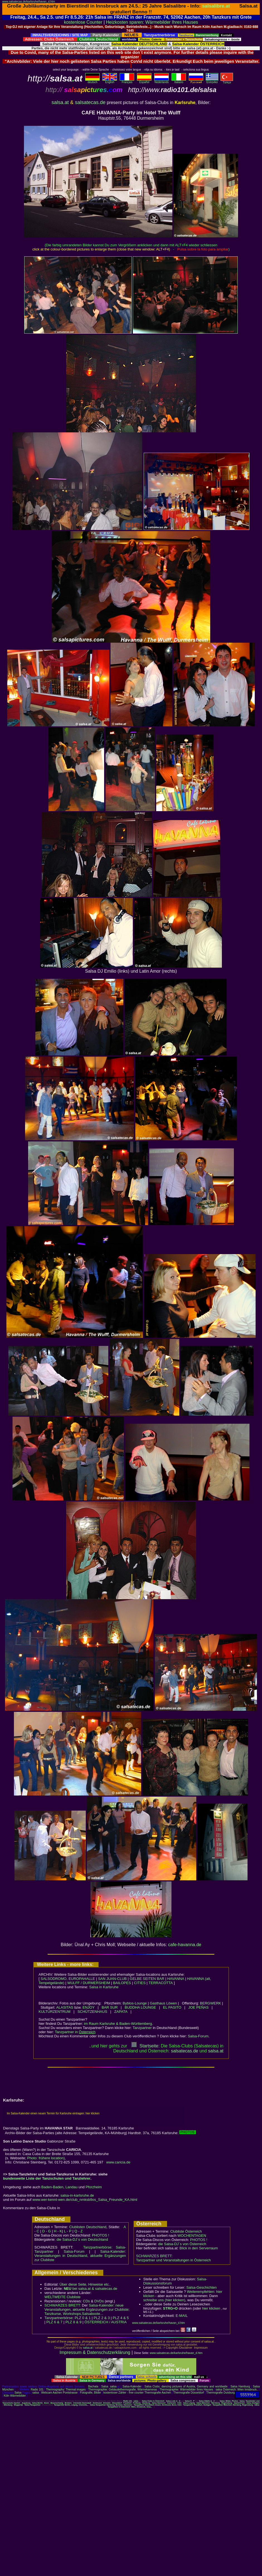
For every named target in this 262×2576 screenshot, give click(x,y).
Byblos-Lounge (135, 2003)
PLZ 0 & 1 (83, 2318)
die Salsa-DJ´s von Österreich (182, 2244)
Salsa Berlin (37, 2403)
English (109, 81)
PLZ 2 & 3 (102, 2318)
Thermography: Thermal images (66, 2389)
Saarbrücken (239, 2403)
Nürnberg (215, 2403)
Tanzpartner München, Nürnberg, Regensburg (233, 2405)
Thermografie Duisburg (220, 2392)
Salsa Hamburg (240, 2386)
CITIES (140, 1983)
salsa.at (60, 102)
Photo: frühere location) (46, 2158)
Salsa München (203, 2403)
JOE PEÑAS (198, 2007)
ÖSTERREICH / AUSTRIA (105, 2322)
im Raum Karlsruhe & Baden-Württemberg (118, 2023)
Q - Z (78, 2231)
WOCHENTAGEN (191, 2235)
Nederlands (161, 81)
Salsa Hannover (159, 2403)
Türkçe (227, 81)
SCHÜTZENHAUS (92, 2011)
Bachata (93, 2386)
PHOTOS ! (100, 2235)
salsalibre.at (216, 6)
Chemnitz (77, 2403)
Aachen (17, 2403)
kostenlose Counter (83, 22)
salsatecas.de (90, 102)
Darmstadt (86, 2403)
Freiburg (137, 2403)
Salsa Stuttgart (252, 2403)
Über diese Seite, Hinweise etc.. (85, 2284)
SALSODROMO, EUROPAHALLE (68, 1979)
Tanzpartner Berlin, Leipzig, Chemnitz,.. (71, 2405)
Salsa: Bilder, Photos (229, 2401)
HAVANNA (175, 1979)
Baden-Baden (52, 2187)
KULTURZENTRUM (55, 2011)
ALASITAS (64, 2007)
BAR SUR (110, 2007)
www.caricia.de (118, 2162)
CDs (86, 2301)
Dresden (107, 2403)
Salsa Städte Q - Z (207, 2401)
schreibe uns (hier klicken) (164, 2300)
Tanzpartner (142, 2028)
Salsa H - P (189, 2401)
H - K (58, 2231)
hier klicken (211, 2308)
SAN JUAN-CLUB (112, 1979)
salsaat (215, 2051)
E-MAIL (182, 2316)
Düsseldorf (117, 2403)
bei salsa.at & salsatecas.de (90, 2288)
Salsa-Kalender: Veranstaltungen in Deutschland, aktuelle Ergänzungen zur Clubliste (80, 2255)
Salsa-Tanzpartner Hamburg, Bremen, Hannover (111, 2405)
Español (144, 81)
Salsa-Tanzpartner (32, 2405)
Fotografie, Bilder (90, 2392)
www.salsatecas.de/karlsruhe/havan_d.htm (28, 1)
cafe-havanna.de (184, 1944)
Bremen (68, 2403)
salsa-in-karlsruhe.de (77, 2195)
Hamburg (146, 2403)
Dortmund (97, 2403)
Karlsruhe (171, 2403)
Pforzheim (93, 2187)
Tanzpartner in (75, 2032)
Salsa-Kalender (132, 2386)
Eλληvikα (212, 81)
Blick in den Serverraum (199, 2248)
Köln (179, 2403)
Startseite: (145, 2046)
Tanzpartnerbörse (59, 2318)
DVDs (99, 2301)
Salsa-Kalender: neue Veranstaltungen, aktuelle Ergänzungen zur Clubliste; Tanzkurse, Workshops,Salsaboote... (87, 2309)
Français (127, 81)
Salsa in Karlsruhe (104, 1987)
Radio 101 (37, 2389)
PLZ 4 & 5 (121, 2318)
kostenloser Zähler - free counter (123, 2392)
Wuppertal (18, 2405)
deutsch (92, 81)
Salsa (104, 2386)
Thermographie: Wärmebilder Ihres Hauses (186, 2389)
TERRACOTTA (161, 1983)
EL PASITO (172, 2007)
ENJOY (89, 2007)
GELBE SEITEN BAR (147, 1979)
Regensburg (226, 2403)
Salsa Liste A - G (173, 2401)
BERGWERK (210, 2003)
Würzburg (8, 2405)
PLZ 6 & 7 (54, 2322)
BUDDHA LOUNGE (140, 2007)
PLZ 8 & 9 (73, 2322)
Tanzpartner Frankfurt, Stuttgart (197, 2405)
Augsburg (26, 2403)
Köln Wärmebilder (15, 2395)
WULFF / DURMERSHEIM (88, 1983)
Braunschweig (56, 2403)
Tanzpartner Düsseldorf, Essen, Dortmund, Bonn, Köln (158, 2405)
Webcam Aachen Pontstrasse (59, 2392)
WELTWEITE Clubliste (63, 2297)
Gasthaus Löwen (163, 2003)
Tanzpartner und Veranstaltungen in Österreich (173, 2260)
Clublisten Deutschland (87, 2227)
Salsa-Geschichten (201, 2287)
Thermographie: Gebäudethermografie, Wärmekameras (122, 2389)
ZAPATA (121, 2011)
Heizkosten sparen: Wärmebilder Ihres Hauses (152, 22)
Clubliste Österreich (186, 2231)
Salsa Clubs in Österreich (153, 2401)
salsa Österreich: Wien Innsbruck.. (237, 2389)
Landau (71, 2187)
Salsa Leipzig (189, 2403)
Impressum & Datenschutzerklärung (95, 2352)
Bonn (46, 2403)
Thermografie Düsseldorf (188, 2392)
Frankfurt (127, 2403)
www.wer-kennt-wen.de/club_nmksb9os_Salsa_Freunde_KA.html (85, 2199)
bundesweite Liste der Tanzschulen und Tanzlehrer (46, 2178)
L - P (68, 2231)
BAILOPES (122, 1983)
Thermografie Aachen (158, 2392)
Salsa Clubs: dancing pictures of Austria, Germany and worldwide (186, 2386)
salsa (113, 2386)
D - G (46, 2231)
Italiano (179, 81)
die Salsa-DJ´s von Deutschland (82, 2239)
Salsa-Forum (198, 2036)
